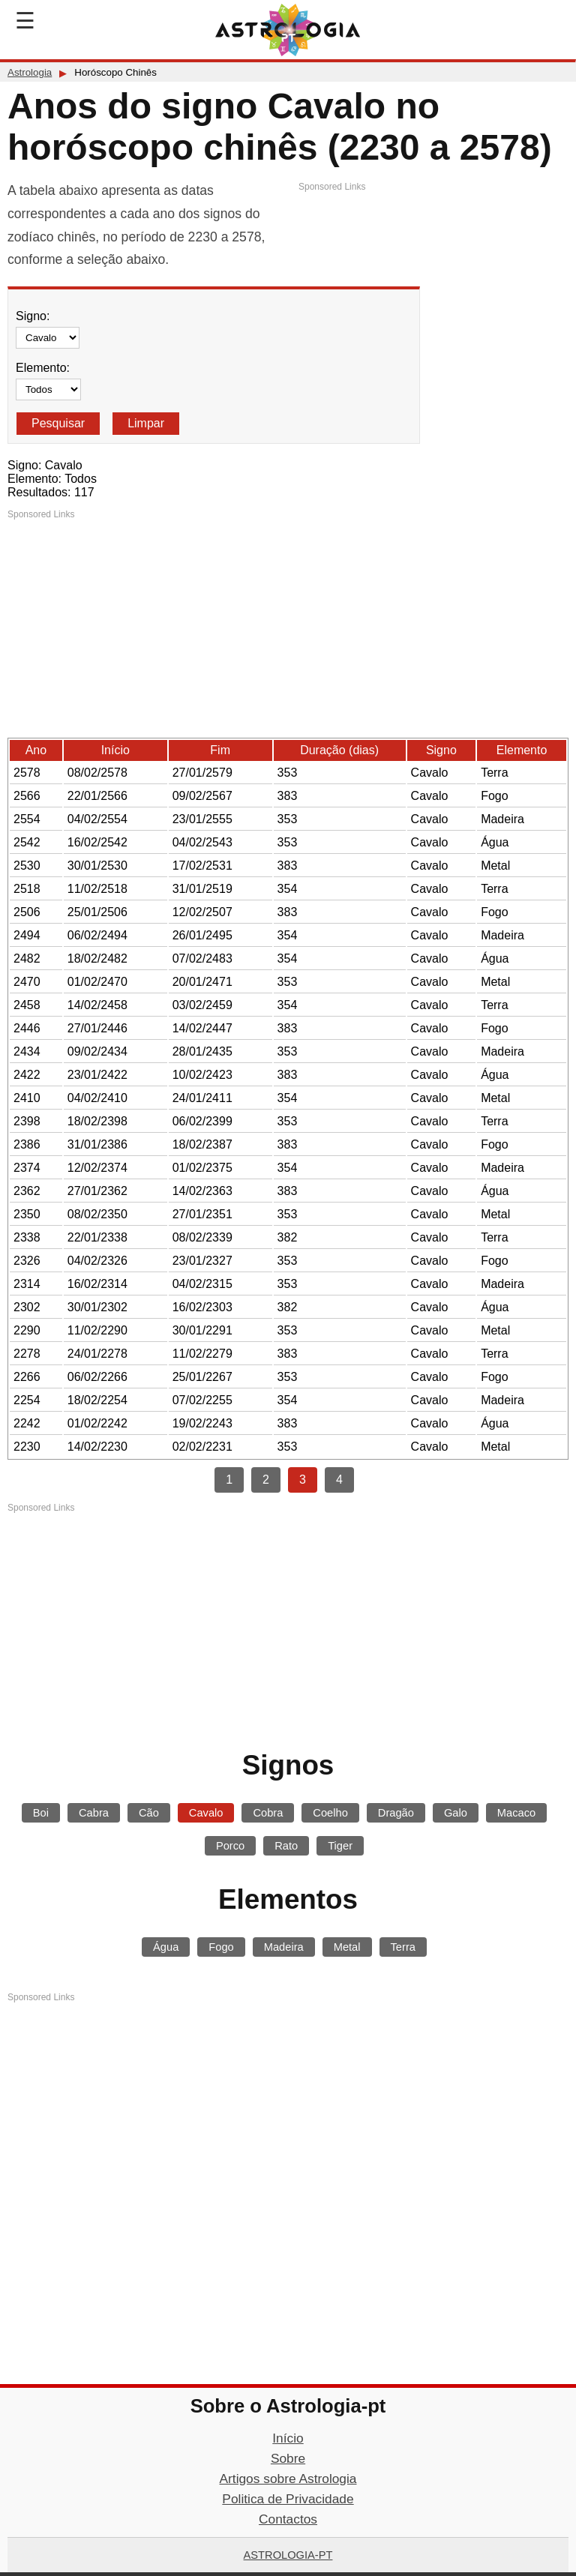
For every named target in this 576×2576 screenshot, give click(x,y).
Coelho (330, 1813)
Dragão (396, 1813)
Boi (41, 1813)
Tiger (340, 1846)
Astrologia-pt (288, 2555)
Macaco (516, 1813)
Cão (149, 1813)
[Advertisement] (433, 298)
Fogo (220, 1947)
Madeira (284, 1947)
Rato (286, 1846)
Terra (403, 1947)
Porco (230, 1846)
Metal (347, 1947)
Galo (455, 1813)
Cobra (268, 1813)
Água (165, 1947)
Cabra (94, 1813)
